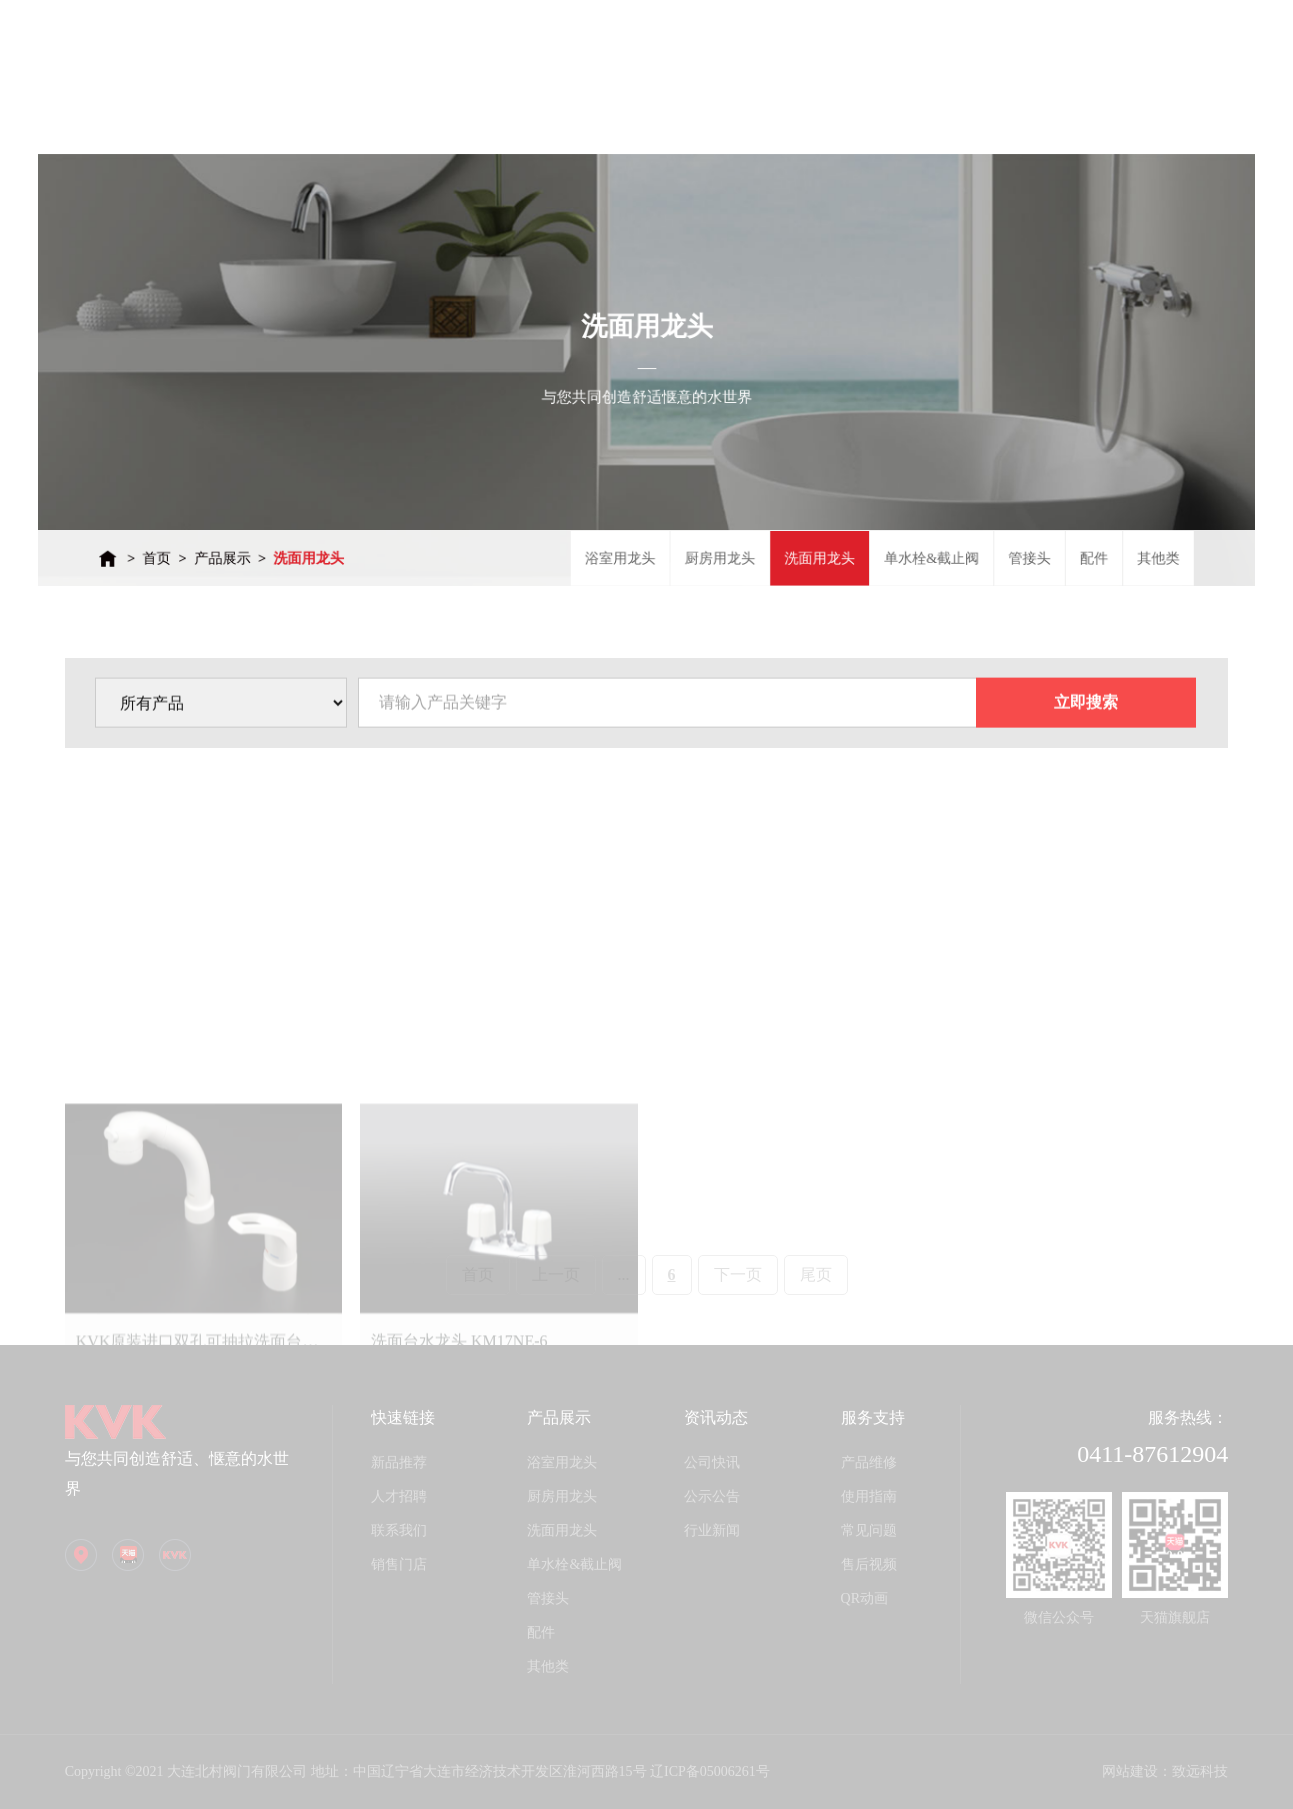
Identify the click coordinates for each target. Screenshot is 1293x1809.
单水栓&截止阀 (882, 525)
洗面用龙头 (367, 525)
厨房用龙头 (707, 525)
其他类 (1069, 525)
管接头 (963, 525)
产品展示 (296, 525)
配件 (1016, 525)
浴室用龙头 (624, 525)
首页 (241, 525)
